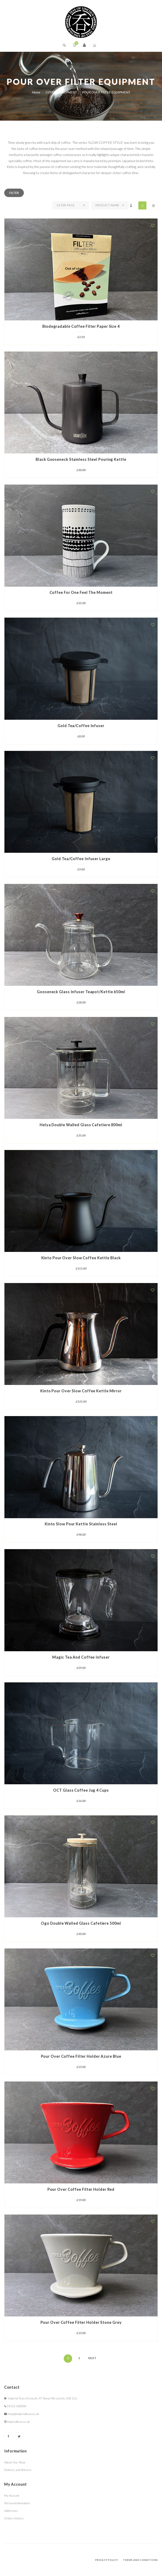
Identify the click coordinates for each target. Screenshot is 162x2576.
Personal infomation (17, 2503)
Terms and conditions (140, 2559)
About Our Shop (14, 2462)
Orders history (14, 2518)
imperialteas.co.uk (18, 2421)
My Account (11, 2495)
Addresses (11, 2510)
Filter (14, 193)
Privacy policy (106, 2559)
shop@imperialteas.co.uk (23, 2414)
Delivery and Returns (17, 2470)
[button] (152, 225)
